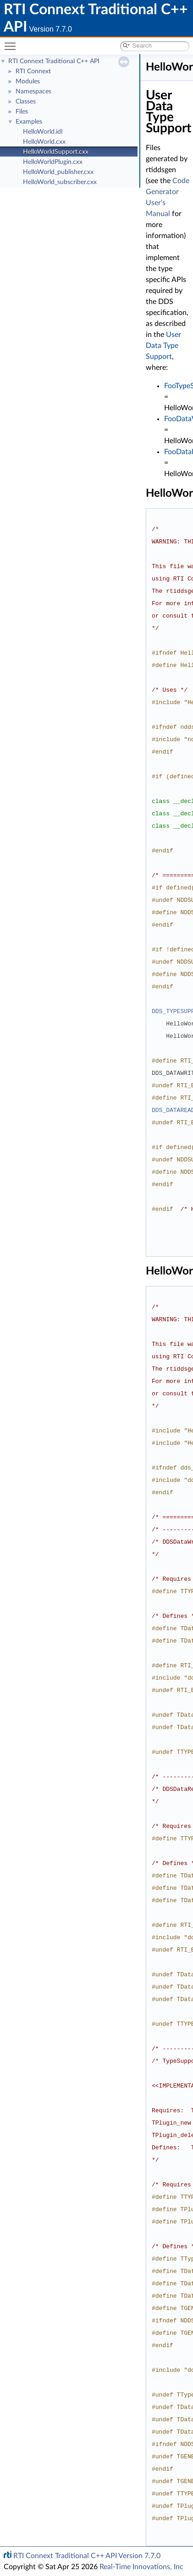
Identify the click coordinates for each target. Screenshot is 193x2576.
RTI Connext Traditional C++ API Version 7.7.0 (86, 2556)
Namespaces (33, 91)
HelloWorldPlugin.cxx (53, 162)
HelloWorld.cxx (44, 142)
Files (22, 111)
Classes (26, 101)
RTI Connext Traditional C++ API (53, 61)
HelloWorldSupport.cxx (55, 152)
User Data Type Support (163, 345)
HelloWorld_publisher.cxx (58, 172)
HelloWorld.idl (42, 132)
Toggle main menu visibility (12, 42)
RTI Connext (33, 71)
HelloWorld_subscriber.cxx (60, 182)
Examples (29, 122)
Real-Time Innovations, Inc (141, 2567)
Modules (28, 81)
